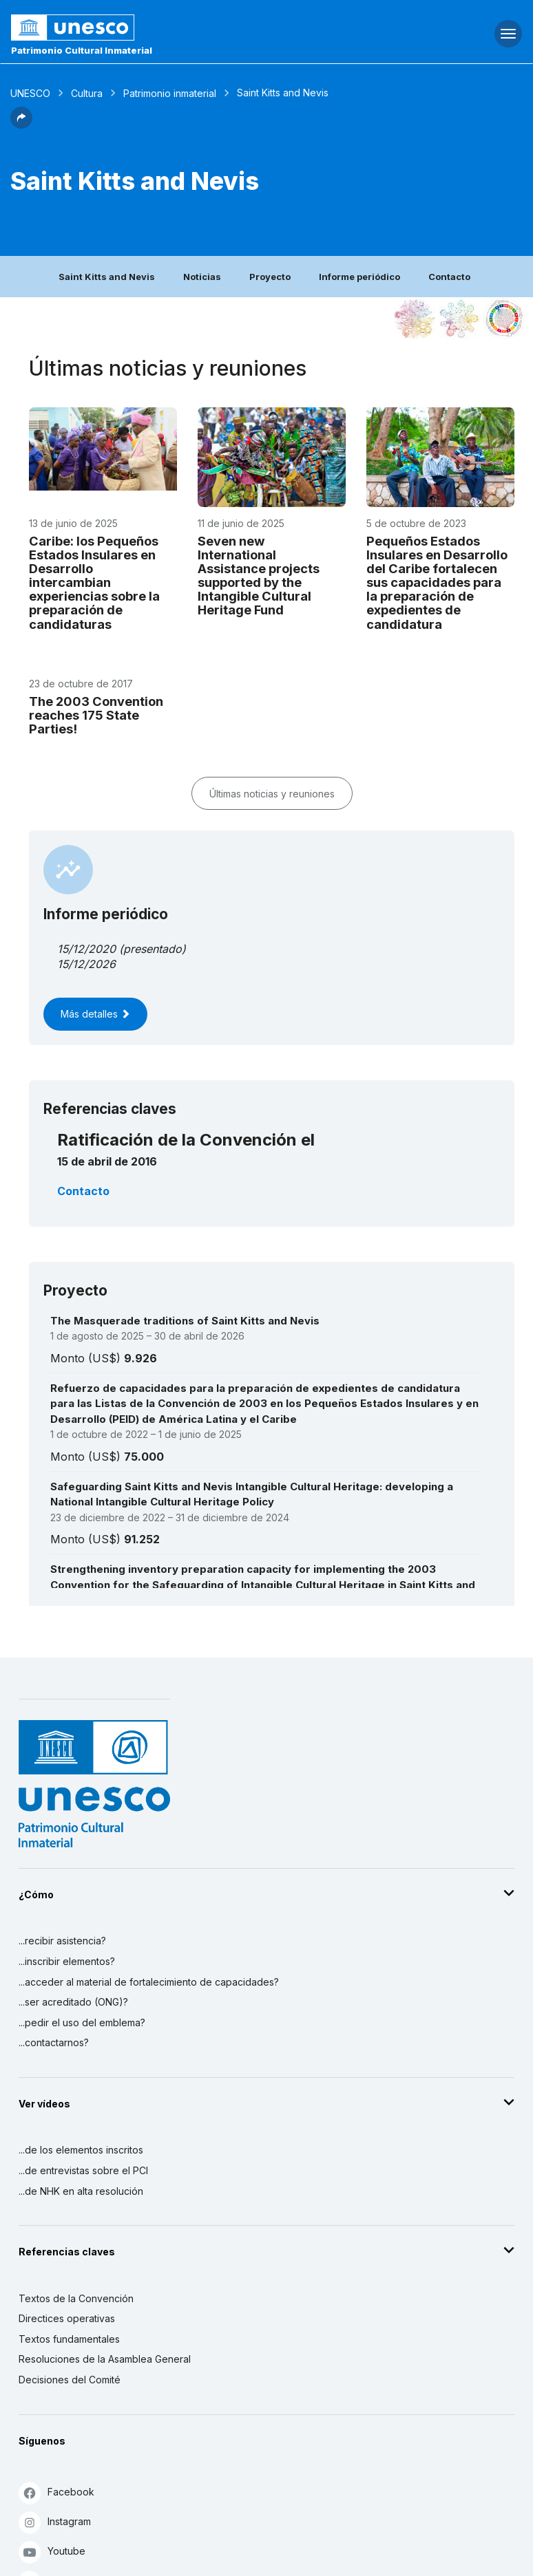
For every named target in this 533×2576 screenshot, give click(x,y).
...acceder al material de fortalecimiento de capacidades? (149, 1982)
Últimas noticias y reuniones (272, 793)
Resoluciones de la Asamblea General (105, 2359)
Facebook (56, 2492)
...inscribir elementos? (67, 1961)
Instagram (55, 2522)
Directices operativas (67, 2318)
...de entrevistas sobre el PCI (83, 2170)
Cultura (87, 93)
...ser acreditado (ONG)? (73, 2002)
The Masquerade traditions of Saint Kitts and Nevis (185, 1320)
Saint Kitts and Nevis (107, 276)
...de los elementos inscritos (81, 2150)
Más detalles (95, 1014)
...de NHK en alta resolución (81, 2191)
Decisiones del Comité (70, 2379)
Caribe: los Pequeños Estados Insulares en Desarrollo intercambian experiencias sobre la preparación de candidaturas (94, 582)
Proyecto (270, 276)
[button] (21, 124)
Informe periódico (359, 276)
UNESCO (30, 93)
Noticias (202, 276)
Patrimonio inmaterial (169, 93)
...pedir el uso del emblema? (82, 2022)
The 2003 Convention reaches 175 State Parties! (96, 715)
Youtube (52, 2551)
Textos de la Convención (76, 2298)
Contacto (449, 276)
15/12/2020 (86, 949)
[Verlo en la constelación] (414, 318)
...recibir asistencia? (62, 1940)
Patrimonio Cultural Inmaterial (81, 50)
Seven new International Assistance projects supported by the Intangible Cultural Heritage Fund (259, 575)
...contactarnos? (54, 2042)
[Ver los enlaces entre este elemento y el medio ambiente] (459, 318)
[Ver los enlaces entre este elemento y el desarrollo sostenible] (504, 318)
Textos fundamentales (69, 2339)
